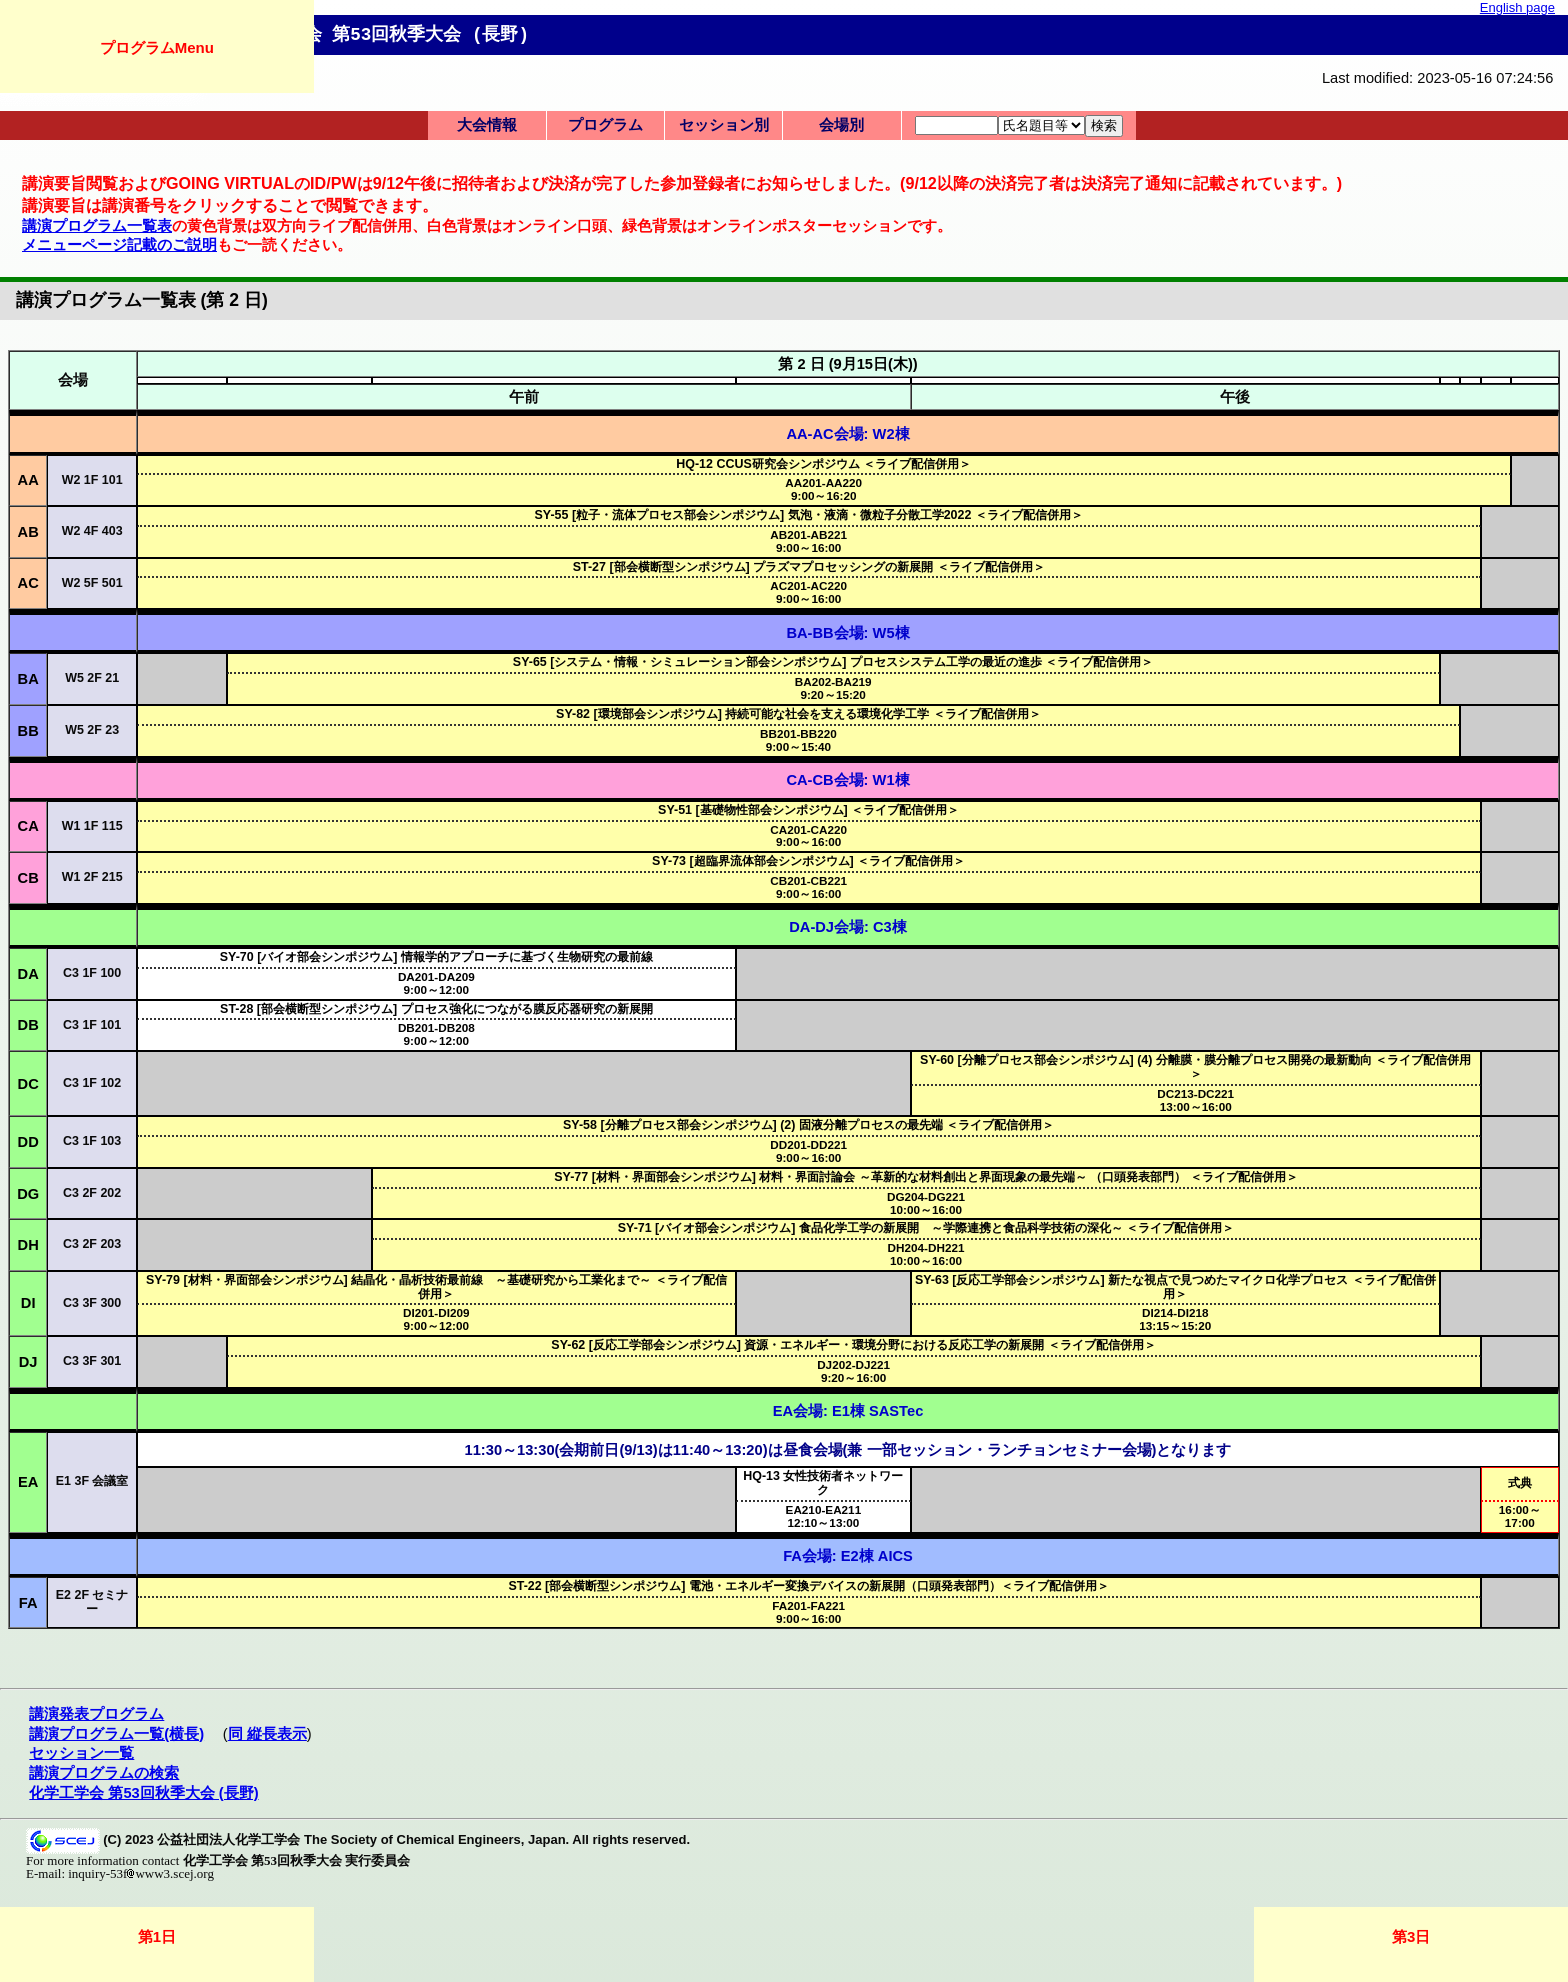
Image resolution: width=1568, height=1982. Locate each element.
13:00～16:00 (1195, 1100)
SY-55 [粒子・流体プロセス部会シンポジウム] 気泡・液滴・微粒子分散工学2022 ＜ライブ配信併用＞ (809, 515)
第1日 (157, 1936)
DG (28, 1194)
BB (28, 731)
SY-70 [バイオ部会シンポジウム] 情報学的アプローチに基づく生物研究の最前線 (436, 957)
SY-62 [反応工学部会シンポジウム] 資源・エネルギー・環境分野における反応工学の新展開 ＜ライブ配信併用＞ (853, 1345)
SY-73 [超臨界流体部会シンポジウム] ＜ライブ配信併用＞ (808, 861)
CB (28, 878)
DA (28, 974)
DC (28, 1084)
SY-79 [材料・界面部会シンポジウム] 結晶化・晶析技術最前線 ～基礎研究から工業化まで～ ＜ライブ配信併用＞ (436, 1287)
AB (28, 532)
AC (28, 583)
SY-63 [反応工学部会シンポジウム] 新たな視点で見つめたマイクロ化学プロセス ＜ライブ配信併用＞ (1175, 1287)
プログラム (605, 125)
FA (28, 1603)
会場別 (841, 125)
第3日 (1411, 1936)
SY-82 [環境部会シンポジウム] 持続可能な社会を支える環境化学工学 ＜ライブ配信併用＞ (798, 714)
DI (28, 1303)
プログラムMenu (157, 47)
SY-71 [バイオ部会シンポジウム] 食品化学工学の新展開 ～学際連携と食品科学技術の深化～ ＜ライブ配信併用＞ (926, 1228)
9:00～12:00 (436, 983)
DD (28, 1142)
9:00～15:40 (798, 740)
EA (28, 1482)
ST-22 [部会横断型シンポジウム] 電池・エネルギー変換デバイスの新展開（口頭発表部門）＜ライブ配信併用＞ (808, 1586)
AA (28, 480)
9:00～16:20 (823, 489)
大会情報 (487, 125)
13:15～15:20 (1175, 1319)
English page (1517, 7)
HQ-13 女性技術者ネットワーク (823, 1483)
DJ (28, 1362)
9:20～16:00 (853, 1371)
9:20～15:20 (833, 688)
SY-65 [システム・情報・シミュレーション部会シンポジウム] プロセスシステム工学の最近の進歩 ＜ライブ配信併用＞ (833, 662)
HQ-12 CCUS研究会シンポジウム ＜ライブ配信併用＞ (823, 464)
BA (28, 679)
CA (28, 826)
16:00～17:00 (1520, 1516)
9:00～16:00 (808, 541)
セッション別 (724, 125)
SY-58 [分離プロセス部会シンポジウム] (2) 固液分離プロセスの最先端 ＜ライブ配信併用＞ (808, 1125)
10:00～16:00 (926, 1203)
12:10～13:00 (824, 1516)
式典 (1520, 1483)
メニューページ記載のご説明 (119, 245)
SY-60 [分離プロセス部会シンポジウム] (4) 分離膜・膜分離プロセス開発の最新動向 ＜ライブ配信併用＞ (1195, 1067)
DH (28, 1245)
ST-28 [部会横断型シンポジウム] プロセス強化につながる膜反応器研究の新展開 (436, 1009)
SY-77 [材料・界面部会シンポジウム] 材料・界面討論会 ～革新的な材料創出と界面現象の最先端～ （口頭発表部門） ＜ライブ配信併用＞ (926, 1177)
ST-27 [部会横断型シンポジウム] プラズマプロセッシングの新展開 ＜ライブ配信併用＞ (809, 567)
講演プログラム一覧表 (97, 226)
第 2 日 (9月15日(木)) (847, 364)
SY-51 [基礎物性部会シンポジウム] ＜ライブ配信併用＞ (808, 810)
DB (28, 1025)
